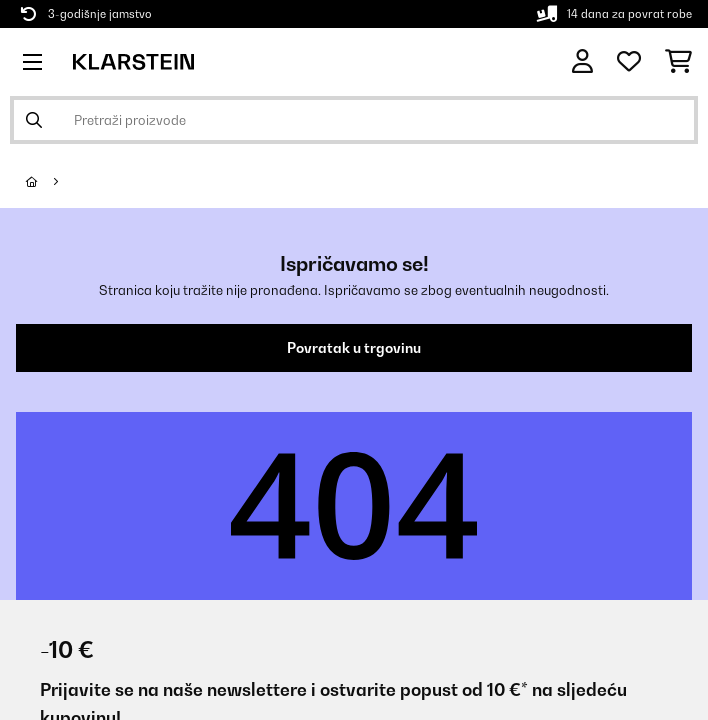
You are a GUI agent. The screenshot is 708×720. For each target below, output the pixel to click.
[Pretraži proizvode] (354, 120)
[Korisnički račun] (582, 61)
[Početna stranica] (50, 182)
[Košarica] (678, 62)
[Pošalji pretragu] (34, 120)
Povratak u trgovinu (354, 348)
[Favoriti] (629, 62)
